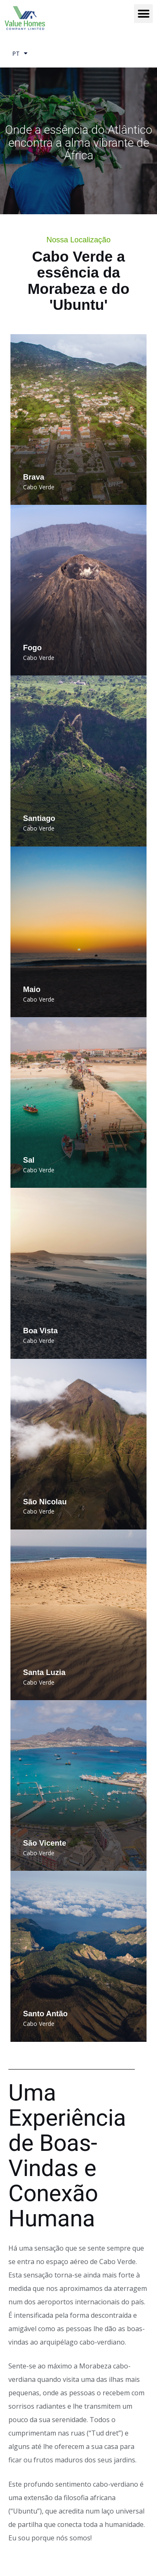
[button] (143, 13)
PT (20, 54)
